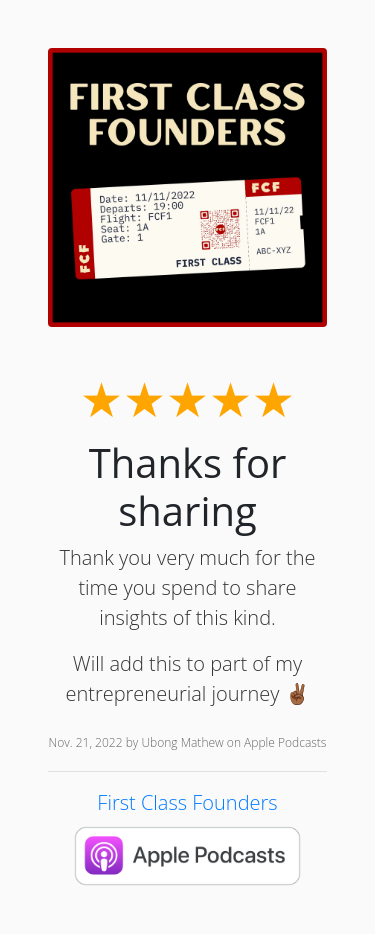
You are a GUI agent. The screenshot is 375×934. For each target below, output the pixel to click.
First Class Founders (187, 802)
